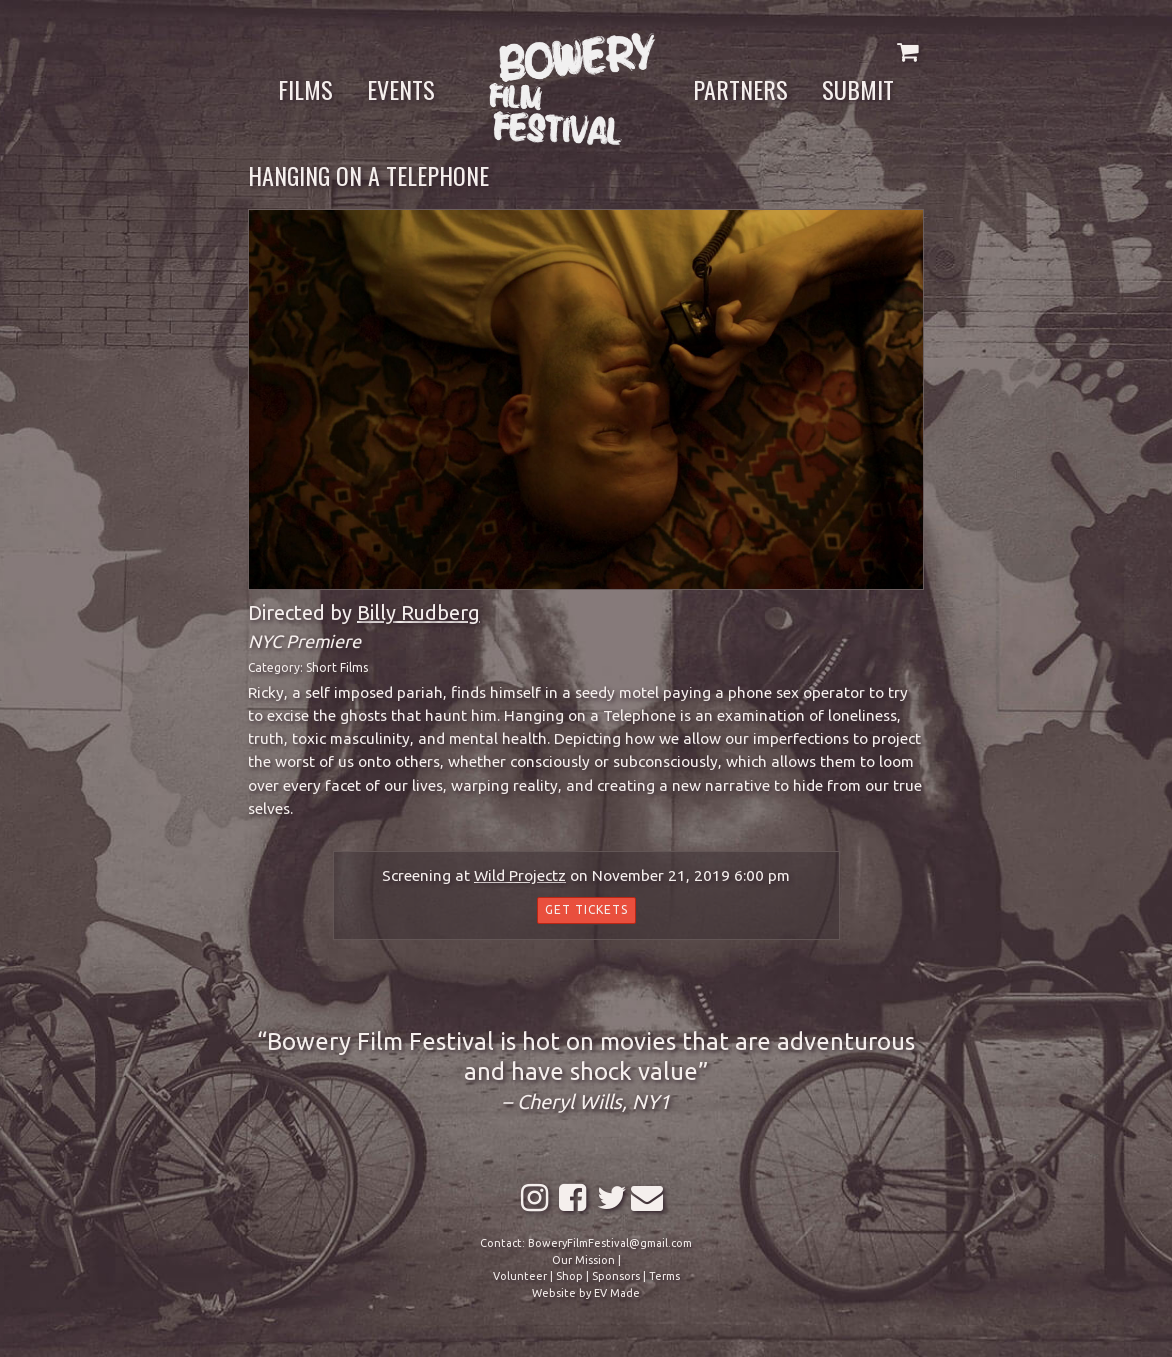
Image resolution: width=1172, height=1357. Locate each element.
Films (305, 89)
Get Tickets (586, 909)
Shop (569, 1276)
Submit (858, 89)
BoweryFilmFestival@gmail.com (610, 1243)
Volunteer (520, 1276)
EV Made (617, 1293)
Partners (740, 89)
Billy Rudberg (418, 612)
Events (401, 89)
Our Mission (583, 1260)
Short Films (337, 667)
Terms (664, 1276)
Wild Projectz (520, 875)
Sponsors (616, 1276)
